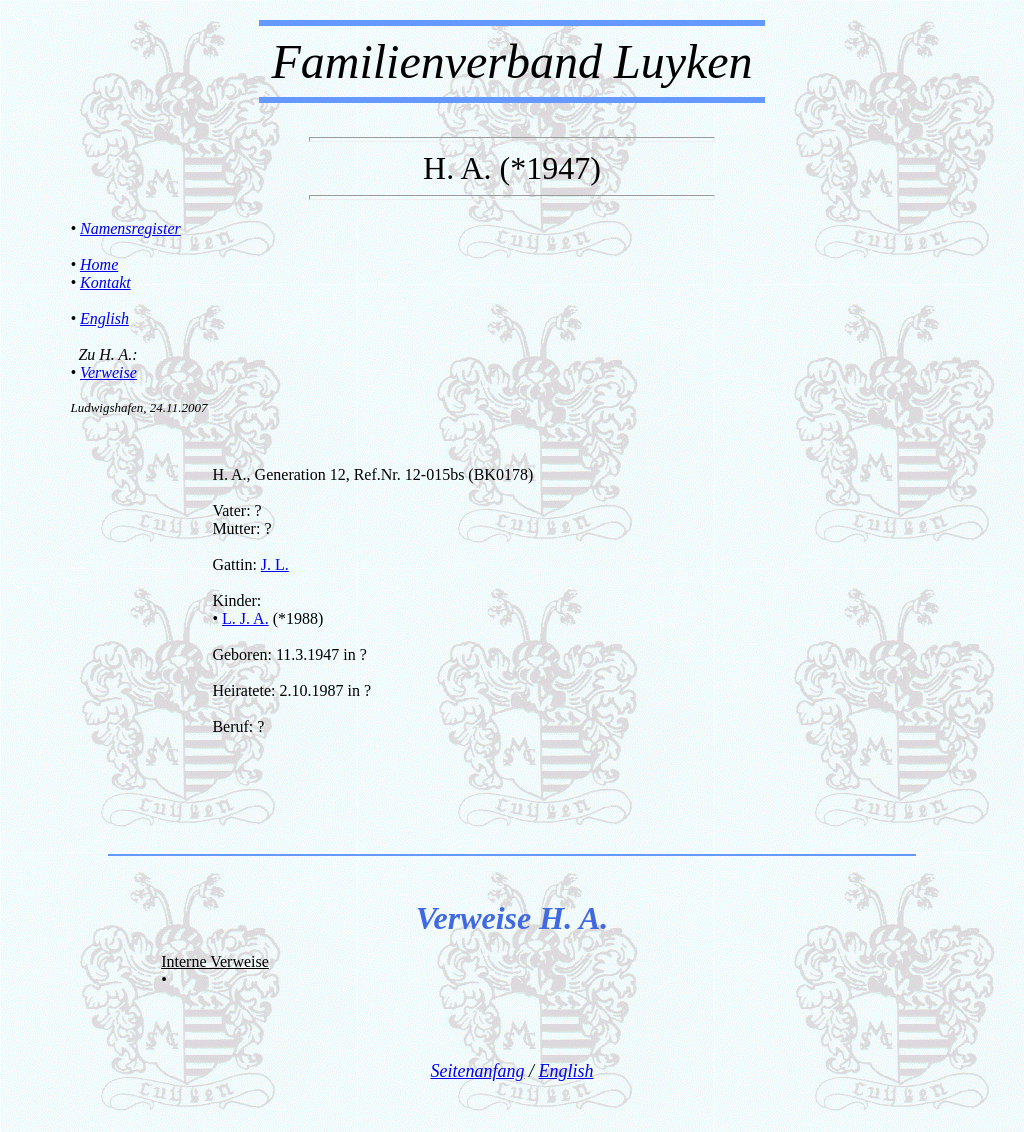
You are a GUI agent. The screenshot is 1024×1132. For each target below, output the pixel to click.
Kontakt (105, 282)
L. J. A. (245, 618)
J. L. (275, 564)
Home (99, 264)
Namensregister (130, 228)
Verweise (108, 372)
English (104, 318)
